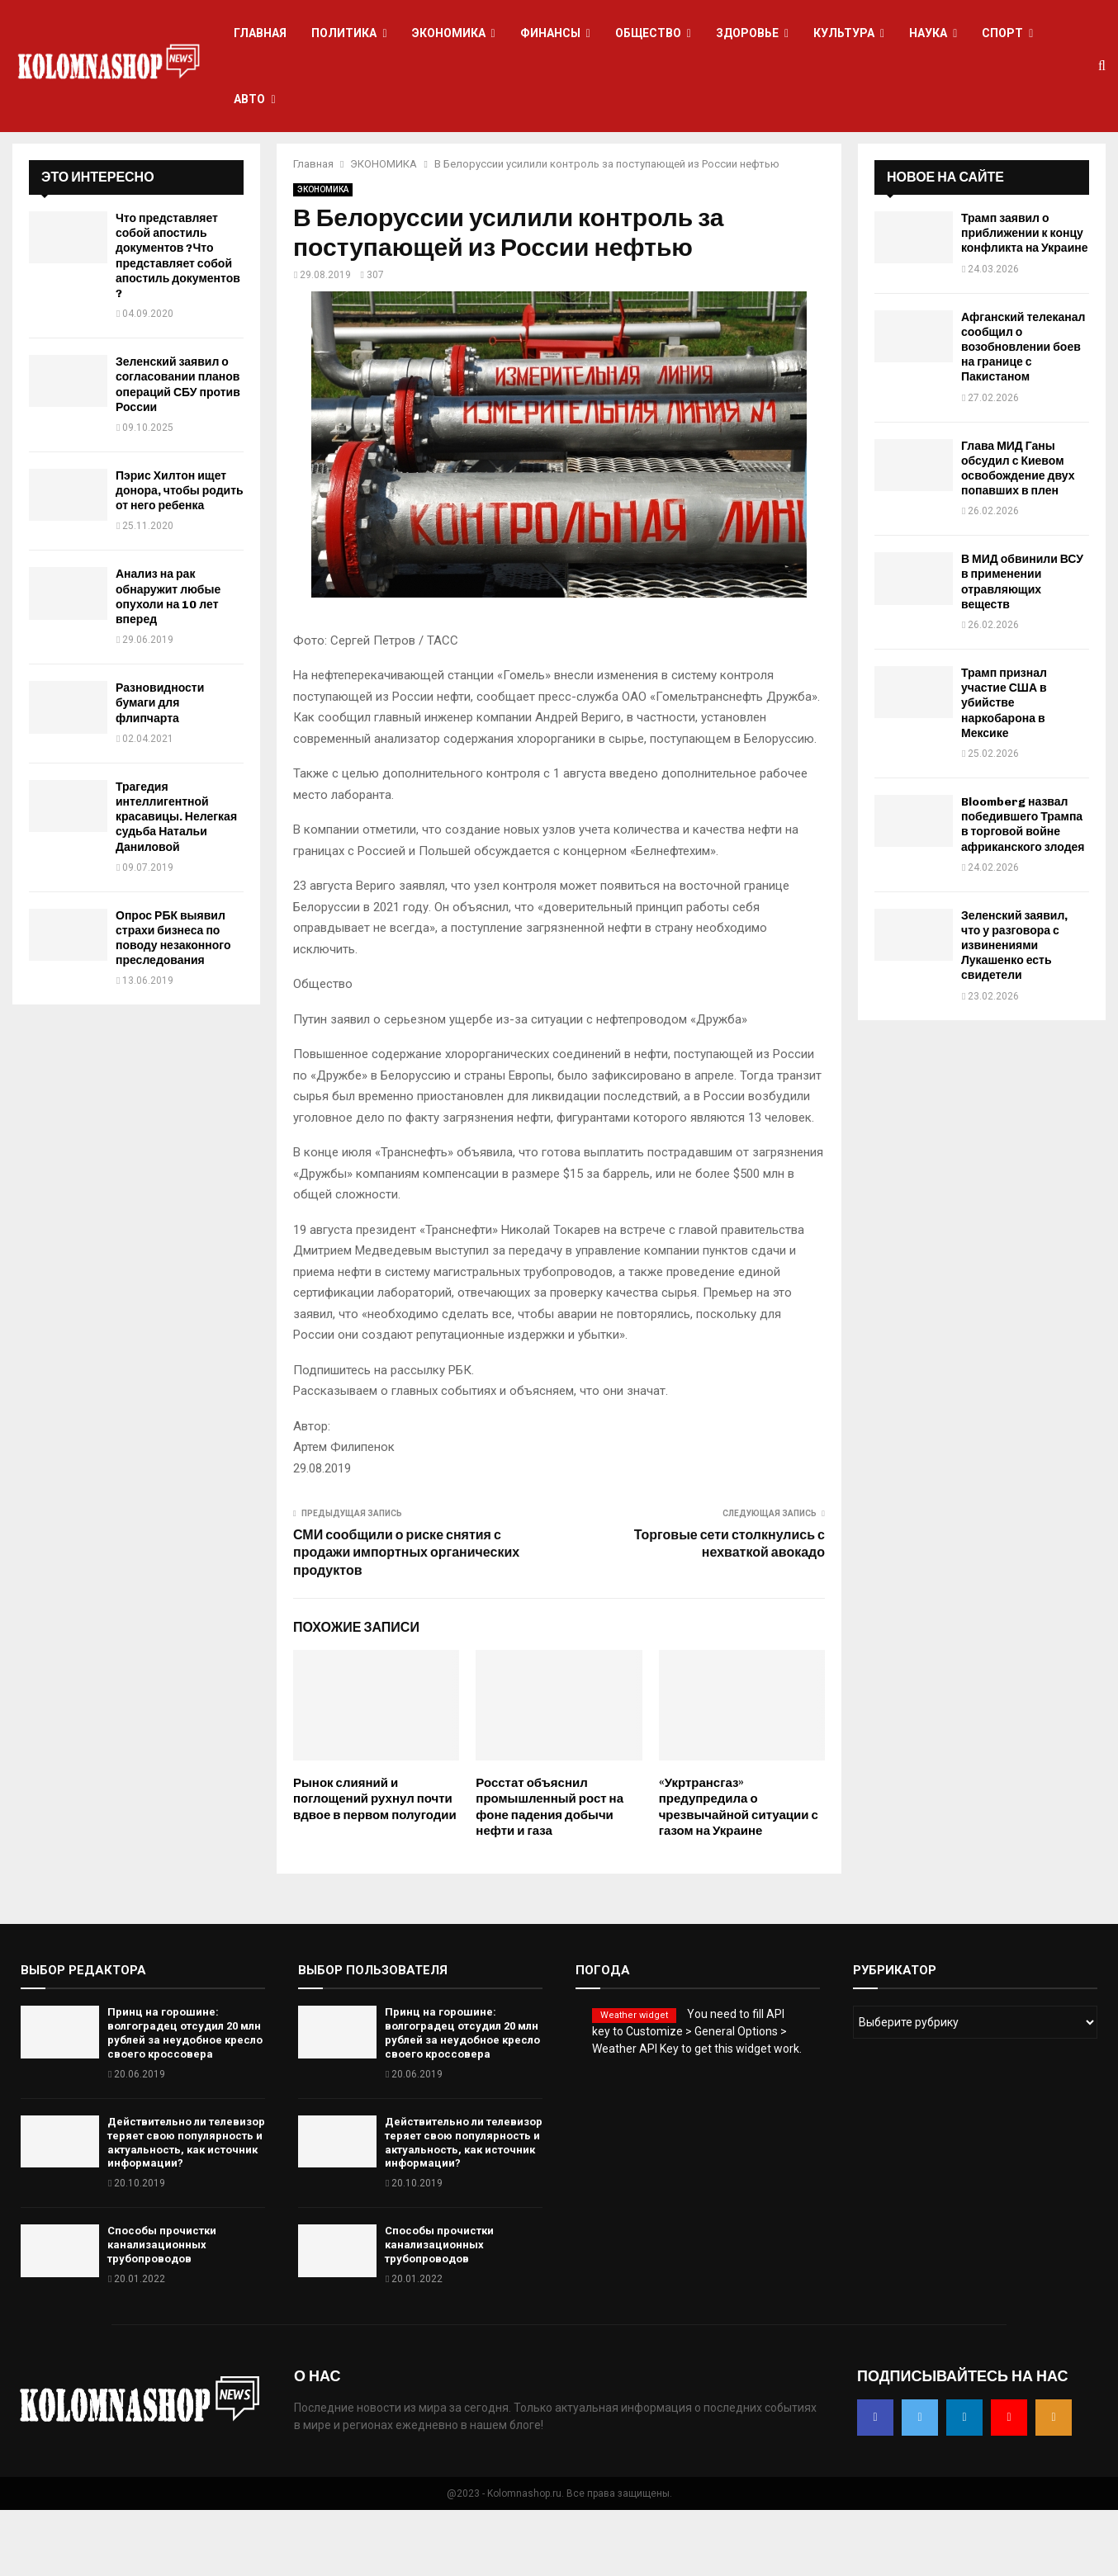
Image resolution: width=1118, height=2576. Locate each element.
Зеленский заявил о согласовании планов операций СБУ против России (178, 450)
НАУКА (928, 33)
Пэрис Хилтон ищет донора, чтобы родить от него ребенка (180, 557)
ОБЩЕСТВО (648, 33)
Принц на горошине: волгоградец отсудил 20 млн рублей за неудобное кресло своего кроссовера (185, 2099)
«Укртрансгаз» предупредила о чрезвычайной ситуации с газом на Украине (738, 1873)
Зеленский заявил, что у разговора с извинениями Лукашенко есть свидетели (1014, 1012)
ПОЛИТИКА (344, 33)
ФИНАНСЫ (550, 33)
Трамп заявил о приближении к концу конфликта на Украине (1024, 299)
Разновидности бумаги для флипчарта (160, 769)
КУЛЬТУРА (843, 33)
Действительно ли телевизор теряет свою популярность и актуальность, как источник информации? (186, 2208)
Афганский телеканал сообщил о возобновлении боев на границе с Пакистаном (1023, 413)
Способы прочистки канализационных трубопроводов (161, 2310)
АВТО (249, 99)
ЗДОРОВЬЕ (747, 33)
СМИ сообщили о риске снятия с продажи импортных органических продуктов (406, 1618)
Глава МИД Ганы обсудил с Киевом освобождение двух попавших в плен (1017, 535)
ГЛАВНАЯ (260, 33)
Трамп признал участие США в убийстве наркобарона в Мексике (1004, 769)
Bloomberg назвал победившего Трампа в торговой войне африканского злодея (1023, 890)
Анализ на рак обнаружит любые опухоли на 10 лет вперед (168, 662)
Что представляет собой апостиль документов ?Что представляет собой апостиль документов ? (178, 321)
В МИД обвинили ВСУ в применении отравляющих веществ (1022, 648)
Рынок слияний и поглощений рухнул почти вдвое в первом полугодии (375, 1864)
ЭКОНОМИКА (449, 33)
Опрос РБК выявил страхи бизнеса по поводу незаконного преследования (173, 1004)
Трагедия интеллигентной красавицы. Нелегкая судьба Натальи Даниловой (176, 883)
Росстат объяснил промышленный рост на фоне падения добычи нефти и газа (549, 1873)
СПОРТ (1002, 33)
